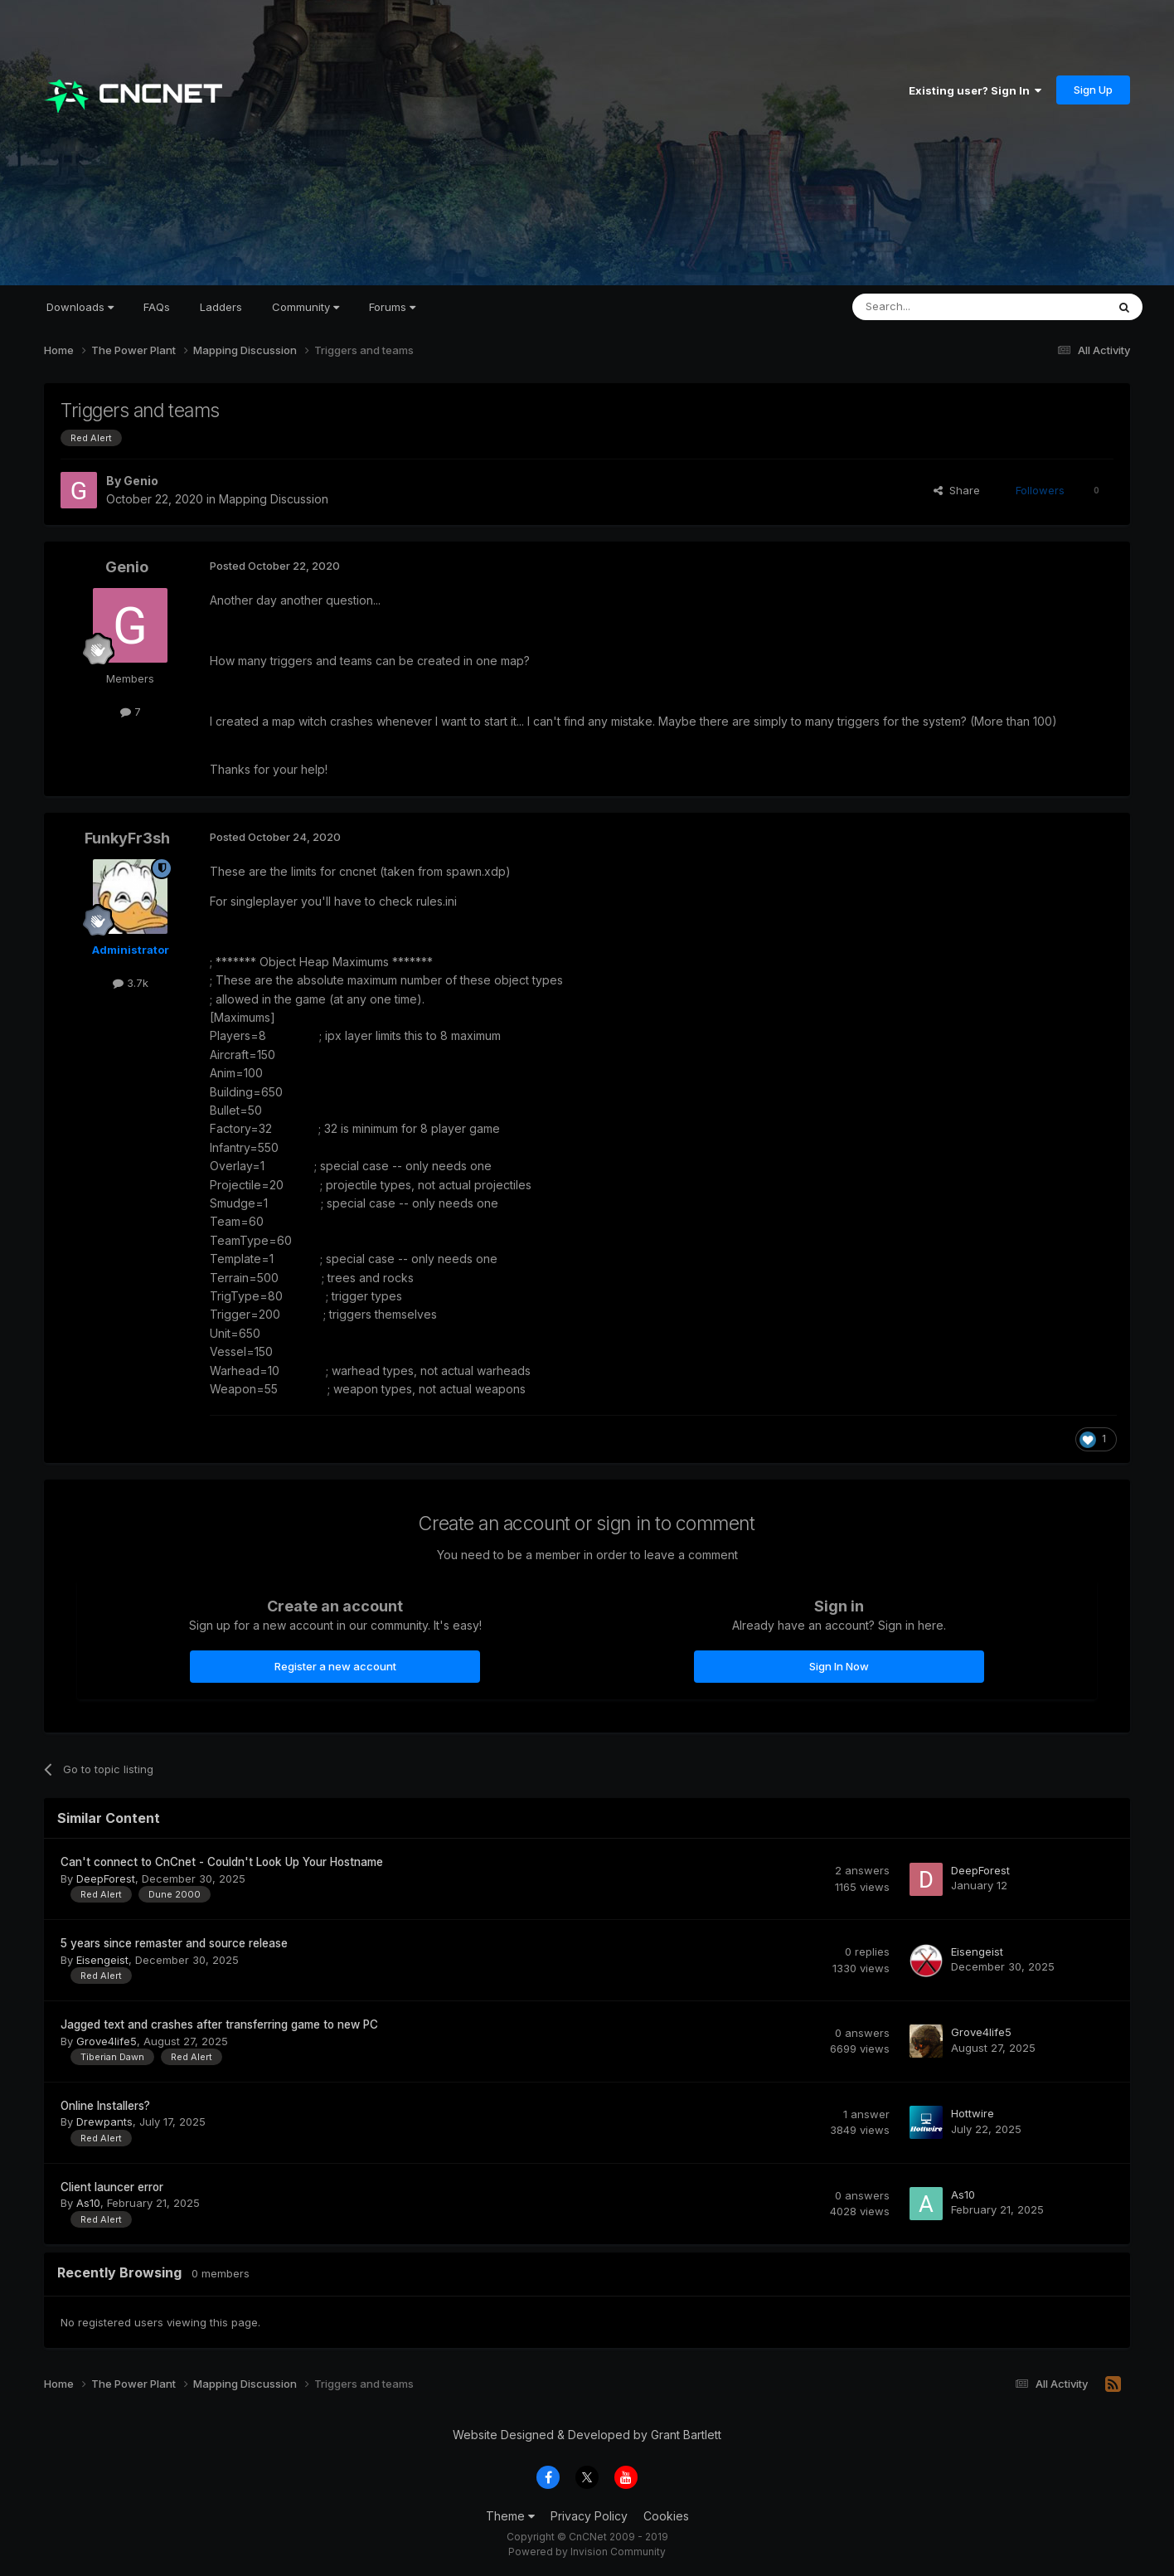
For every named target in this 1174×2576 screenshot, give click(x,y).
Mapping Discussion (273, 499)
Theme (510, 2516)
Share (957, 490)
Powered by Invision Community (587, 2551)
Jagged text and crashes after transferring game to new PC (219, 2024)
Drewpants (104, 2121)
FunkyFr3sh (127, 838)
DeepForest (105, 1878)
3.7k (130, 982)
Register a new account (335, 1666)
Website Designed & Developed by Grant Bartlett (587, 2435)
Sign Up (1093, 89)
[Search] (936, 307)
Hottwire (972, 2113)
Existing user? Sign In (975, 90)
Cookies (666, 2516)
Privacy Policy (589, 2516)
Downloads (80, 306)
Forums (392, 306)
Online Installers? (105, 2105)
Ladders (221, 306)
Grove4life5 (106, 2041)
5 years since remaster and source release (174, 1943)
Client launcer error (112, 2187)
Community (305, 306)
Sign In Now (839, 1666)
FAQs (156, 306)
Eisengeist (102, 1959)
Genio (141, 481)
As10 (88, 2202)
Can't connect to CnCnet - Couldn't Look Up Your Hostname (222, 1862)
